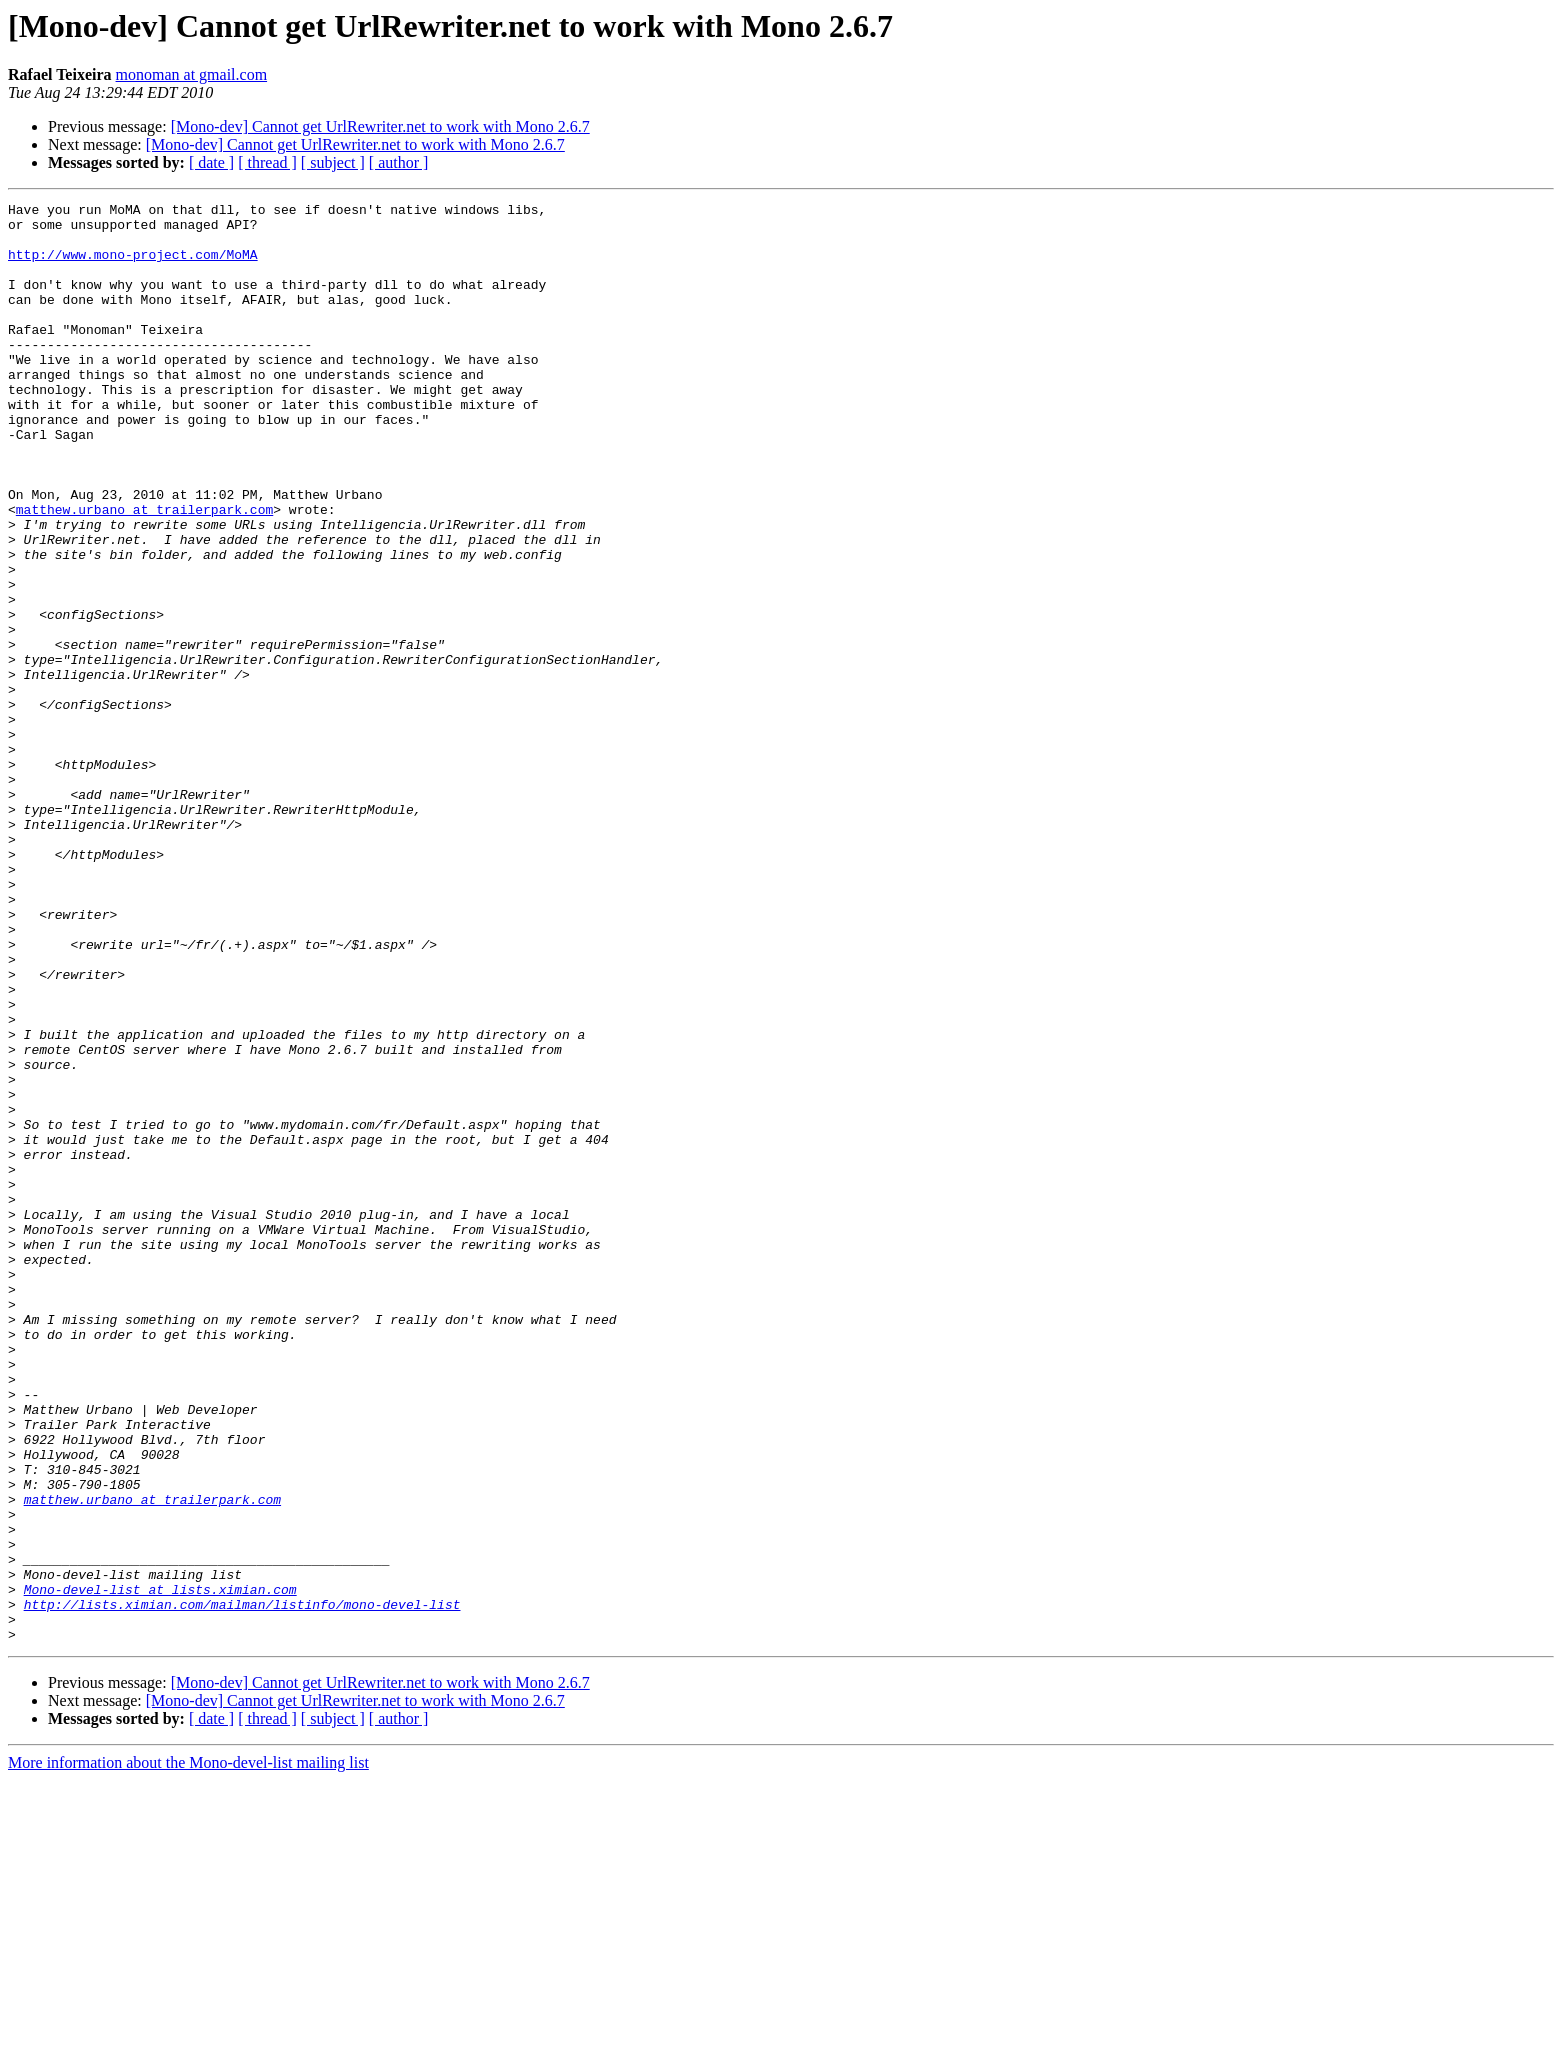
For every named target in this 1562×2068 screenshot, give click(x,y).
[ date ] (211, 162)
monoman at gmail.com (192, 74)
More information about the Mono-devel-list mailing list (188, 2050)
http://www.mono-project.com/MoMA (133, 266)
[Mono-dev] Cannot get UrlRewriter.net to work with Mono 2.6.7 (380, 126)
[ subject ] (333, 162)
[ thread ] (267, 162)
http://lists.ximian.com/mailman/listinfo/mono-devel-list (242, 1886)
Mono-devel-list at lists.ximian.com (160, 1868)
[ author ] (399, 162)
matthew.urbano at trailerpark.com (144, 572)
